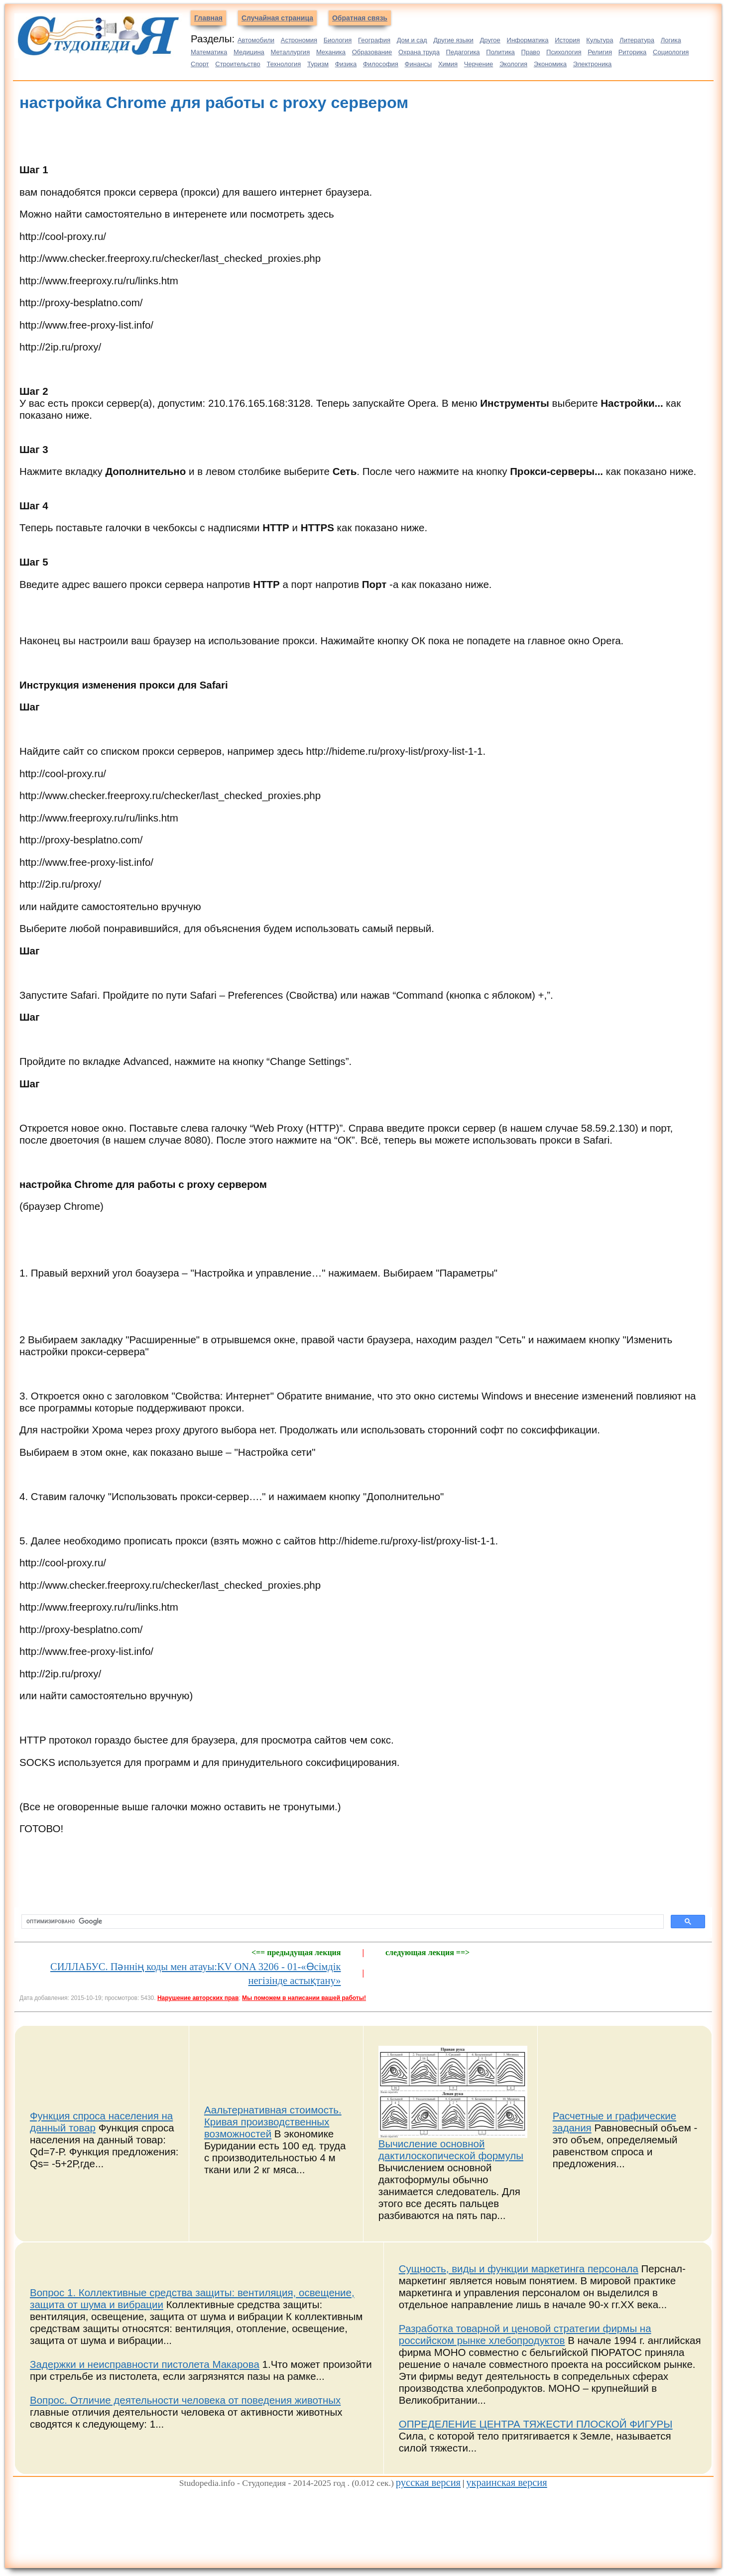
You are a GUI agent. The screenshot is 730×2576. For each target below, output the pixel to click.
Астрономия (299, 40)
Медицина (249, 52)
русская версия (428, 2482)
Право (530, 52)
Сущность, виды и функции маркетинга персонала (518, 2268)
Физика (346, 64)
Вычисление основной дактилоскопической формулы (450, 2149)
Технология (283, 64)
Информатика (528, 40)
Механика (331, 52)
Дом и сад (412, 40)
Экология (513, 64)
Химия (448, 64)
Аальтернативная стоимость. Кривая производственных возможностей (273, 2121)
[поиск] (341, 1921)
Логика (671, 40)
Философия (380, 64)
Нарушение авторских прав (198, 1997)
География (374, 40)
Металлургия (290, 52)
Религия (600, 52)
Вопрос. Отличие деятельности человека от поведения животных (185, 2400)
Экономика (550, 64)
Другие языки (453, 40)
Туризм (318, 64)
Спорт (200, 64)
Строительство (237, 64)
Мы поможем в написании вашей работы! (304, 1997)
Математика (209, 52)
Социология (671, 52)
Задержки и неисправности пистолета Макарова (144, 2364)
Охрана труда (419, 52)
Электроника (592, 64)
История (567, 40)
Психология (563, 52)
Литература (636, 40)
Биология (338, 40)
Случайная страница (277, 18)
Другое (490, 40)
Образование (372, 52)
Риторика (632, 52)
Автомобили (256, 40)
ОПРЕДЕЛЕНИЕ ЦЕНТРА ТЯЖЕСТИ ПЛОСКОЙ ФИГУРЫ (536, 2424)
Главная (208, 18)
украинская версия (506, 2482)
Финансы (418, 64)
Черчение (478, 64)
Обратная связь (359, 18)
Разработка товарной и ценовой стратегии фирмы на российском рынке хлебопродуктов (525, 2334)
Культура (599, 40)
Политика (500, 52)
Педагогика (463, 52)
